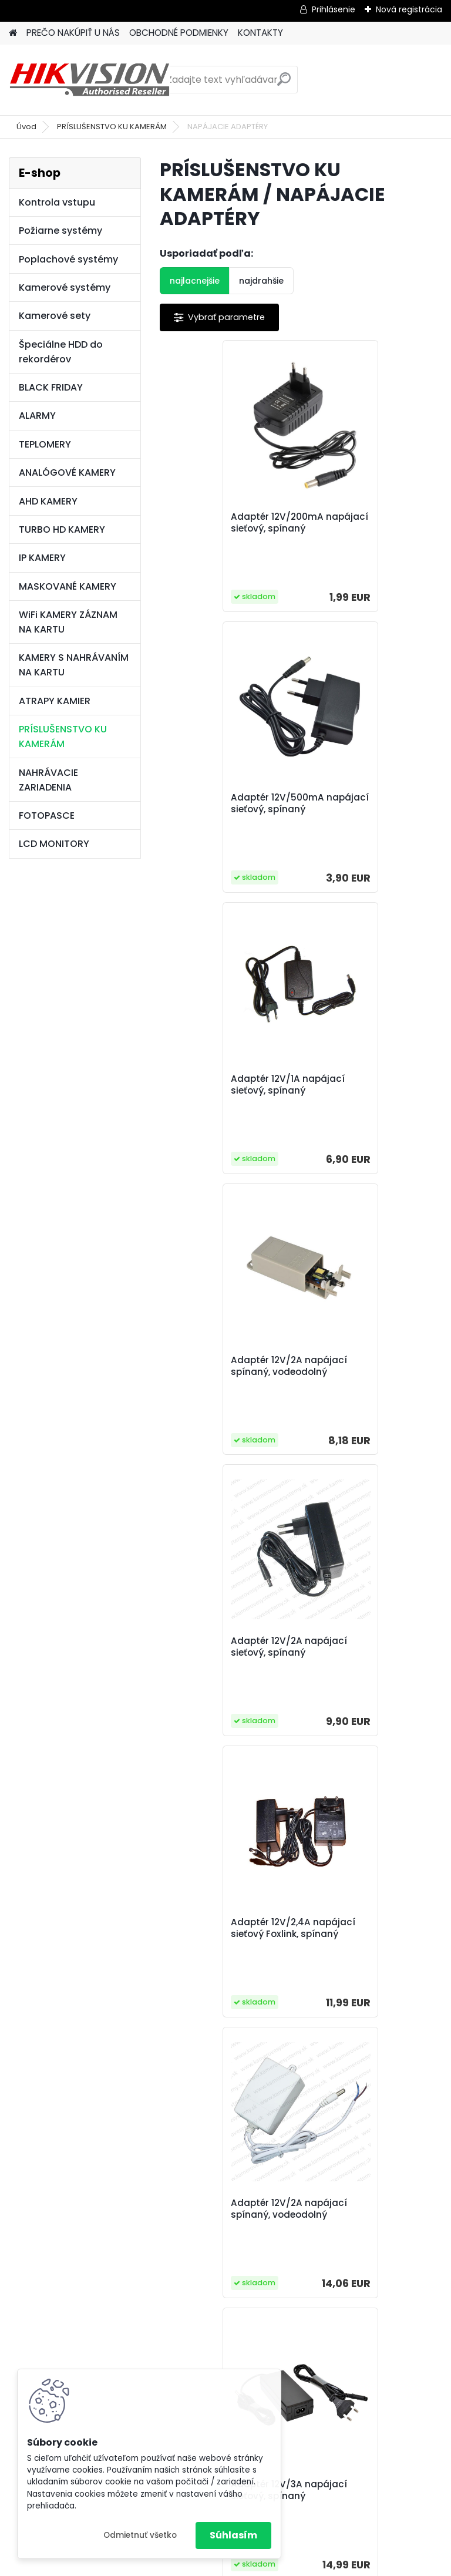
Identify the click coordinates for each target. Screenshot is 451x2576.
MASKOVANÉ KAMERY (67, 586)
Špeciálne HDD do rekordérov (61, 352)
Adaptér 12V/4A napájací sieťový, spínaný (212, 1984)
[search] (284, 83)
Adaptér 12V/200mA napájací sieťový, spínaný (219, 528)
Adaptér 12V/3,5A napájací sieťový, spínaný (212, 1692)
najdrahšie (261, 281)
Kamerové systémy (64, 287)
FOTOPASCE (47, 815)
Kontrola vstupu (57, 202)
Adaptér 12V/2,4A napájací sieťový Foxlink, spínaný (370, 1110)
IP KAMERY (42, 557)
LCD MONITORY (54, 843)
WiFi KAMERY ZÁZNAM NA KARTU (68, 622)
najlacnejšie (195, 281)
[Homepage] (13, 33)
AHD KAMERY (48, 501)
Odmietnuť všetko (140, 2535)
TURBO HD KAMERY (62, 529)
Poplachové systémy (68, 259)
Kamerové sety (54, 315)
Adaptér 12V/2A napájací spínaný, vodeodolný (356, 819)
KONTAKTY (260, 32)
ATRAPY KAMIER (54, 701)
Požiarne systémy (60, 230)
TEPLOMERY (45, 444)
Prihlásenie (333, 9)
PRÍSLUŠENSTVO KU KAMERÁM (112, 126)
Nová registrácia (409, 9)
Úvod (26, 126)
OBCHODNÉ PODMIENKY (178, 32)
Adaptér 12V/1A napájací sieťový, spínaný (230, 817)
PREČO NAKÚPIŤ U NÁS (73, 32)
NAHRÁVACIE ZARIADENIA (48, 780)
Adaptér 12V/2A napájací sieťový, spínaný (212, 1110)
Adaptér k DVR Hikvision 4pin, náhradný (297, 2269)
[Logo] (89, 80)
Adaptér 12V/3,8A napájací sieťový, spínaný (353, 1692)
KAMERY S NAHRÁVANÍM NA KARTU (74, 665)
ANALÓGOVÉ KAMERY (67, 472)
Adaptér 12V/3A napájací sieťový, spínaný (353, 1402)
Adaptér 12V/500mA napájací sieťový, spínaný (360, 528)
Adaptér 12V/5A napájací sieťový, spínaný (353, 1984)
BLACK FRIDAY (51, 387)
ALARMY (37, 415)
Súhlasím (233, 2535)
